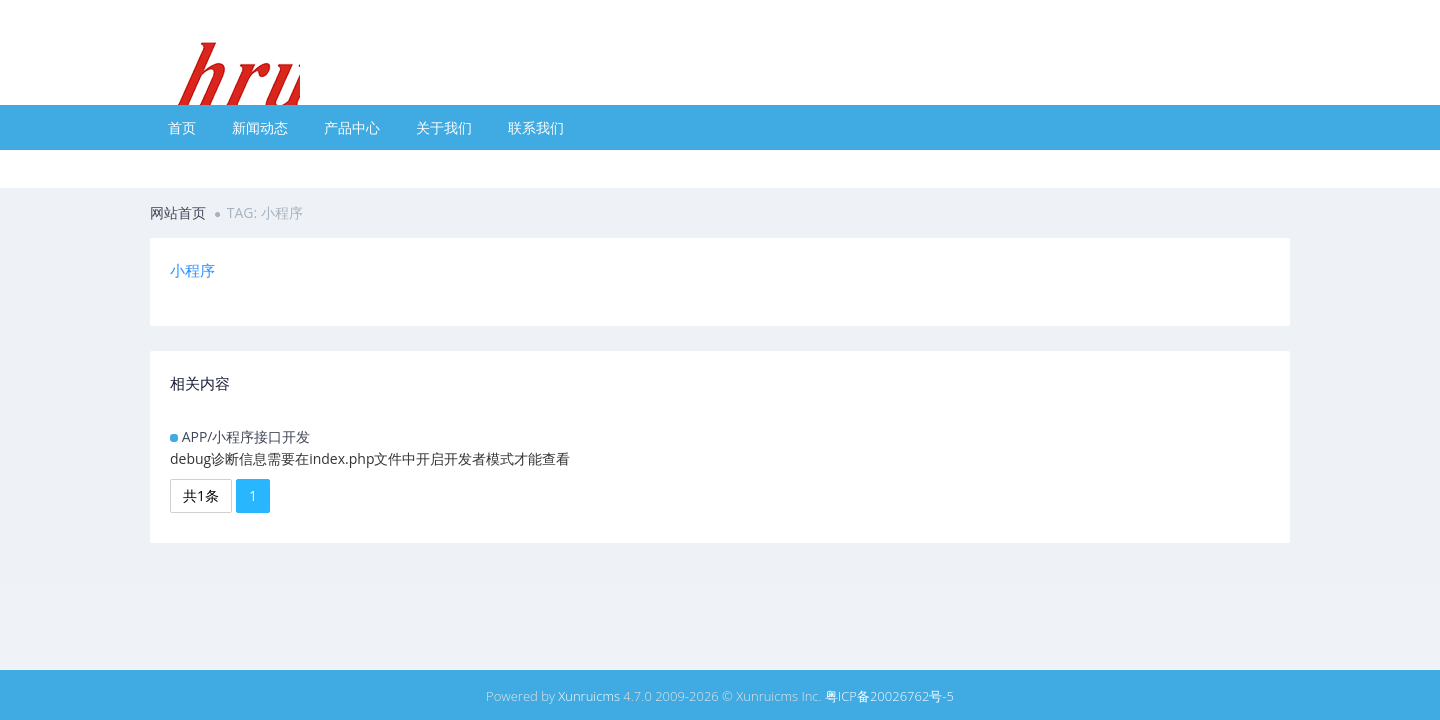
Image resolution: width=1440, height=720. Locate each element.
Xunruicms (589, 696)
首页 (182, 127)
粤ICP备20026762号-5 (889, 696)
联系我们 (536, 127)
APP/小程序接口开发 (246, 436)
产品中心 (352, 127)
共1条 (201, 495)
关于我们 (444, 127)
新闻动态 (260, 127)
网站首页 (178, 212)
